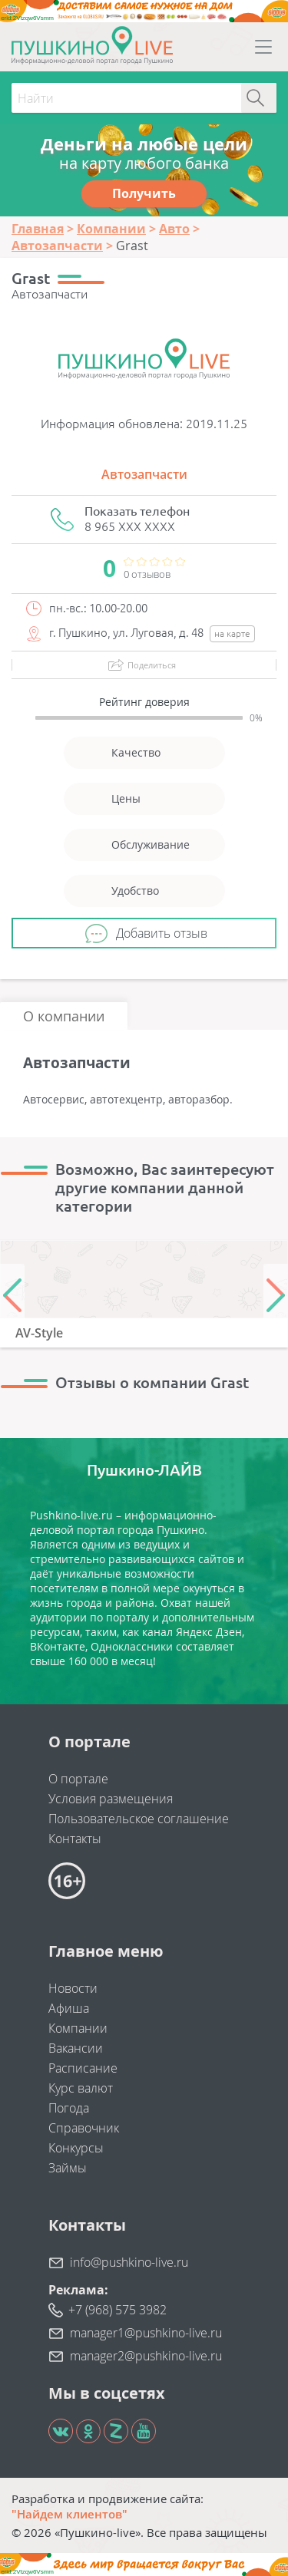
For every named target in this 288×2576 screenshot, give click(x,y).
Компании (78, 2028)
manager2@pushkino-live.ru (146, 2355)
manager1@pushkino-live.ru (146, 2332)
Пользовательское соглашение (138, 1818)
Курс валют (80, 2088)
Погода (68, 2107)
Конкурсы (76, 2147)
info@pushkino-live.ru (129, 2262)
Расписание (83, 2068)
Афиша (68, 2008)
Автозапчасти (144, 474)
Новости (73, 1988)
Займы (67, 2167)
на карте (232, 633)
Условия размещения (110, 1798)
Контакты (74, 1838)
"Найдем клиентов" (69, 2514)
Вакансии (75, 2048)
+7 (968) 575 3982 (117, 2309)
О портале (78, 1778)
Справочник (83, 2127)
